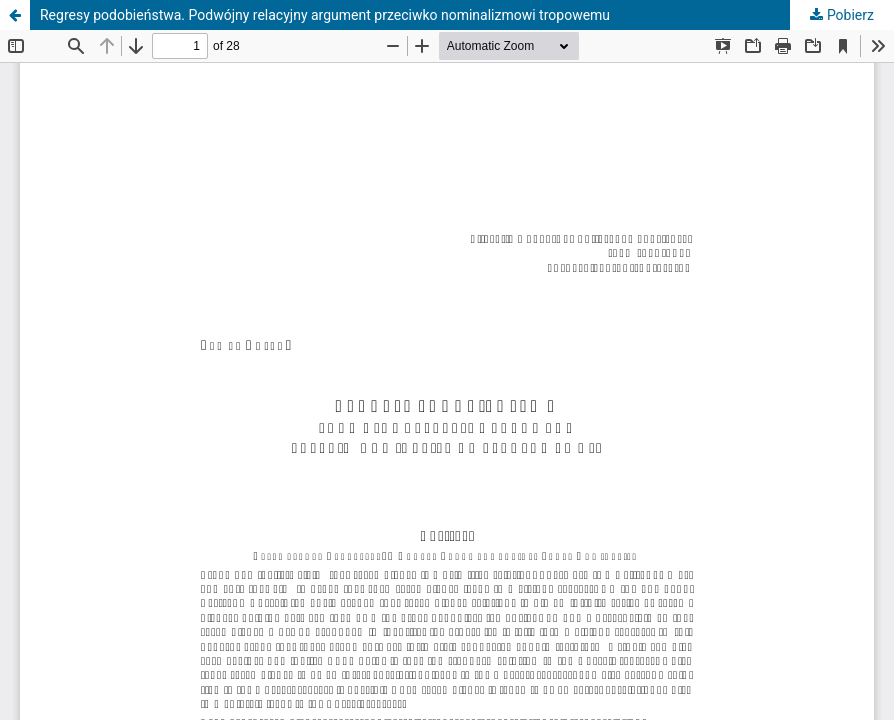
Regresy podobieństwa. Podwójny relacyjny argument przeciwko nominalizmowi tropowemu (325, 15)
